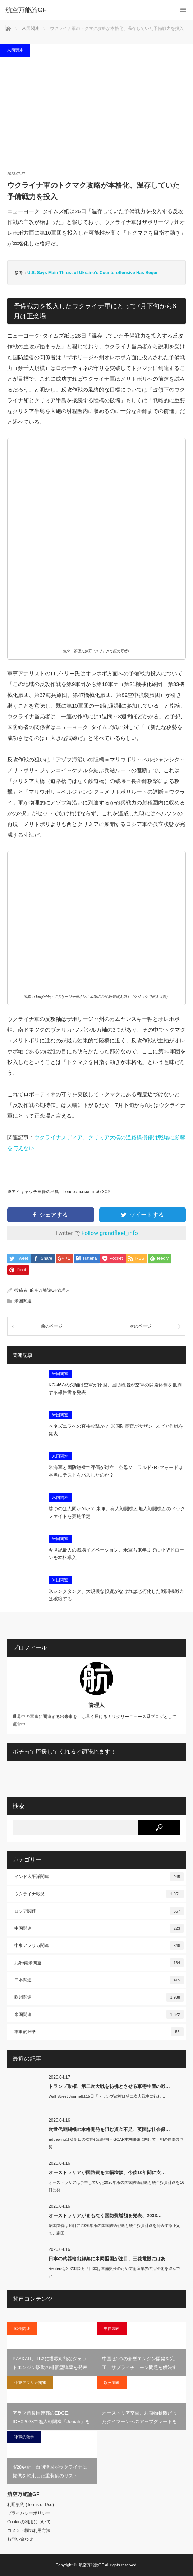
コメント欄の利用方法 (28, 2530)
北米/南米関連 (99, 1963)
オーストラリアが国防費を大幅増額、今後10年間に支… (107, 2173)
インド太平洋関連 (99, 1877)
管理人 (96, 1705)
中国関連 (99, 1928)
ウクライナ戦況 (99, 1894)
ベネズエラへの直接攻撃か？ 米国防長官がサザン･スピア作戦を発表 (116, 1430)
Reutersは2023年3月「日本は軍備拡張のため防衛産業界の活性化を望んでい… (114, 2273)
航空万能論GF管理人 (50, 1290)
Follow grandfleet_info (110, 1233)
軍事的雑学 (99, 2032)
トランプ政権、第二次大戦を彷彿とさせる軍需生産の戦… (109, 2087)
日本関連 (99, 1980)
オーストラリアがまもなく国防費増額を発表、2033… (105, 2216)
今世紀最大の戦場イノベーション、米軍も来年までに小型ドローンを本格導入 (116, 1554)
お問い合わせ (20, 2539)
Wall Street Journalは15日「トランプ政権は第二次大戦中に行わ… (107, 2096)
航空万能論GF (91, 2565)
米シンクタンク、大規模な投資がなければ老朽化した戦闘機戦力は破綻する (116, 1595)
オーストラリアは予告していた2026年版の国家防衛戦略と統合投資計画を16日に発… (116, 2186)
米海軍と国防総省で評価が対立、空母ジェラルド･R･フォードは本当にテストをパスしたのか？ (116, 1471)
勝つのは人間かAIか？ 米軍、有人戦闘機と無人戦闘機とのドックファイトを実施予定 (117, 1513)
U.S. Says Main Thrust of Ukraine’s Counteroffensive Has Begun (93, 272)
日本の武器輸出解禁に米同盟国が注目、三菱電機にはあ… (109, 2259)
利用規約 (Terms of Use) (30, 2504)
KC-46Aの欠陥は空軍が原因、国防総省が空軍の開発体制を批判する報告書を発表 (115, 1389)
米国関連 (15, 50)
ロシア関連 (99, 1911)
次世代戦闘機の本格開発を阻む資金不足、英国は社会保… (109, 2130)
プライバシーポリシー (28, 2513)
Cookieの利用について (29, 2522)
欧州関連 (99, 1997)
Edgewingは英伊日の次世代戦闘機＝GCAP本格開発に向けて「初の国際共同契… (116, 2143)
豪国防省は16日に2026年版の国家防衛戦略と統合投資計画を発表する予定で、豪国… (114, 2229)
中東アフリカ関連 (99, 1946)
